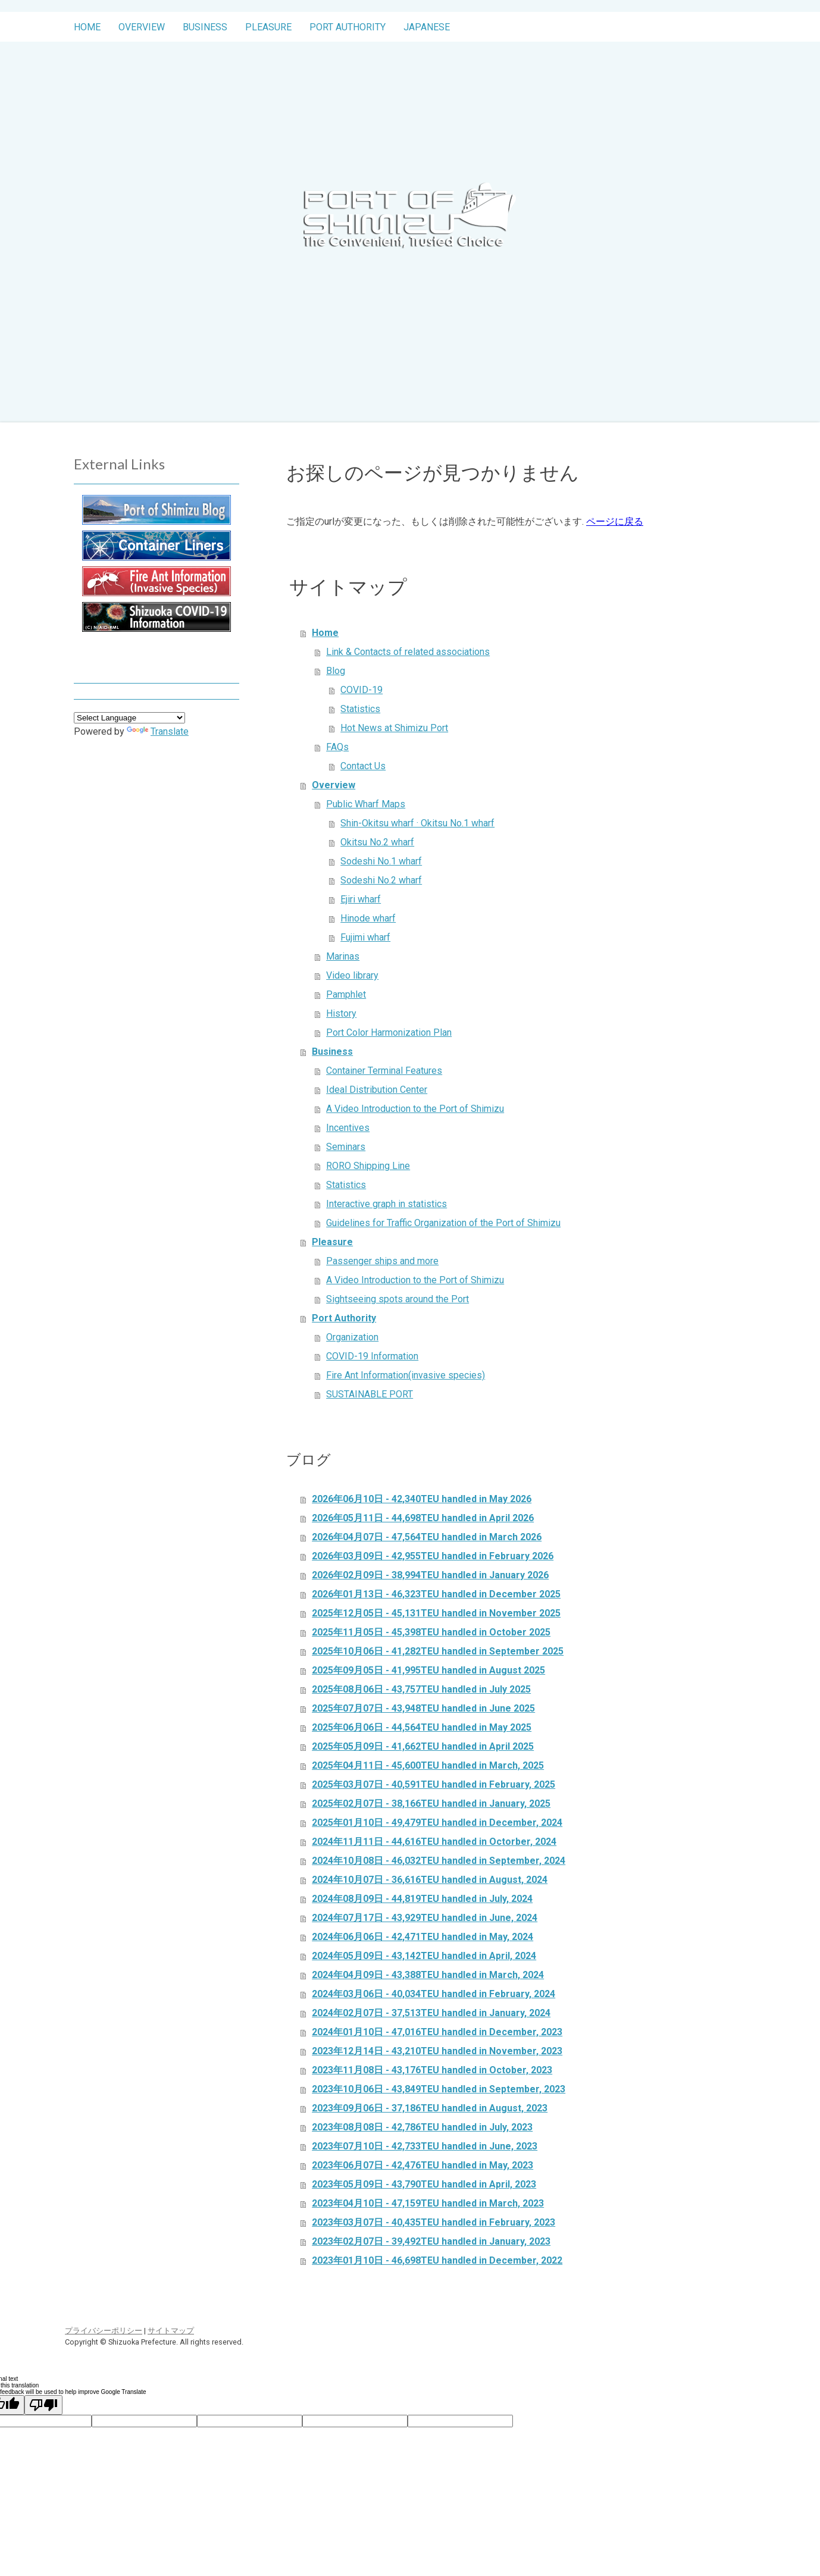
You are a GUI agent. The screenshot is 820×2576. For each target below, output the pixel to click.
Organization (352, 1337)
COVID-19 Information (372, 1356)
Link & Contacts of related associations (408, 651)
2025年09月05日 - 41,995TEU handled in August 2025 (428, 1670)
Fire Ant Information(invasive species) (405, 1375)
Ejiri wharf (360, 899)
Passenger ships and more (382, 1261)
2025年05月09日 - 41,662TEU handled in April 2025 (423, 1746)
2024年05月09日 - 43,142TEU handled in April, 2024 (424, 1955)
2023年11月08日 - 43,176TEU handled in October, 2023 (432, 2070)
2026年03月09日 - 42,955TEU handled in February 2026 (432, 1556)
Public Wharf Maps (365, 804)
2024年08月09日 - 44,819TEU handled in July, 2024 (422, 1898)
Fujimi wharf (365, 937)
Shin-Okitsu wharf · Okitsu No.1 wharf (417, 823)
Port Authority (347, 27)
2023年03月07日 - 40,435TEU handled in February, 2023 (433, 2222)
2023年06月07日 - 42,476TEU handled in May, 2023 (422, 2165)
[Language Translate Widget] (129, 717)
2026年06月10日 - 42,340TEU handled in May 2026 (421, 1499)
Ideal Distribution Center (376, 1089)
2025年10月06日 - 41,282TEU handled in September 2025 (438, 1651)
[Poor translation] (43, 2405)
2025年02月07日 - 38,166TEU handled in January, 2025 (431, 1803)
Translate (158, 731)
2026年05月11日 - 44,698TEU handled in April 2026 (423, 1518)
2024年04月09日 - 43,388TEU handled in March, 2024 (428, 1974)
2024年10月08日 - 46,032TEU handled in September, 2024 (438, 1860)
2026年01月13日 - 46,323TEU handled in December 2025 (436, 1594)
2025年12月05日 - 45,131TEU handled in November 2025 (436, 1613)
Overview (141, 27)
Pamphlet (346, 994)
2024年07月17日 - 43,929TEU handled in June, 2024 (424, 1917)
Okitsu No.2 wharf (377, 842)
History (341, 1013)
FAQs (337, 747)
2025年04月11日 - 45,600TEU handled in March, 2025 (428, 1765)
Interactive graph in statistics (386, 1203)
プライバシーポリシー (103, 2330)
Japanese (426, 27)
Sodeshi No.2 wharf (381, 880)
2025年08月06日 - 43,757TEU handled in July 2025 (421, 1689)
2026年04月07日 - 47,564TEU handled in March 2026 (427, 1537)
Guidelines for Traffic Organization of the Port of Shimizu (443, 1223)
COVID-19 (361, 689)
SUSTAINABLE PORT (369, 1394)
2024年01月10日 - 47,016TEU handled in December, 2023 (437, 2032)
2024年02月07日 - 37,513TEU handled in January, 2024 (431, 2013)
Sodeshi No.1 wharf (381, 861)
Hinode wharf (368, 918)
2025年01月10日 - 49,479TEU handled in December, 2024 (437, 1822)
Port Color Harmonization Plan (389, 1032)
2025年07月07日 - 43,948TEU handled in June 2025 (423, 1708)
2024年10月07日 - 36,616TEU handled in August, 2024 (429, 1879)
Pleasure (268, 27)
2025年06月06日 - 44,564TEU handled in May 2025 (421, 1727)
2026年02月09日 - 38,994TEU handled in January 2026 (430, 1575)
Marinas (342, 956)
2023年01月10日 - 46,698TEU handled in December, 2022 (437, 2260)
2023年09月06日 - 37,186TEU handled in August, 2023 (429, 2108)
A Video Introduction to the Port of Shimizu (415, 1108)
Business (205, 27)
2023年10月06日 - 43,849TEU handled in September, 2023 (438, 2089)
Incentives (348, 1127)
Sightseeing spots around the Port (397, 1299)
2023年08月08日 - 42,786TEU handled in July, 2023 (422, 2127)
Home (87, 27)
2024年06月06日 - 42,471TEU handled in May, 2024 (422, 1936)
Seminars (345, 1146)
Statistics (360, 708)
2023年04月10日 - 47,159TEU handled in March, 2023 (428, 2203)
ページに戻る (614, 521)
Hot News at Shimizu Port (394, 728)
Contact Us (363, 766)
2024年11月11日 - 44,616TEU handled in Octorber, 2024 (434, 1841)
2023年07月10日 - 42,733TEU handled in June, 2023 (424, 2146)
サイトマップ (171, 2330)
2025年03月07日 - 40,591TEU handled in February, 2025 (433, 1784)
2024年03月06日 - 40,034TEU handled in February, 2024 (433, 1994)
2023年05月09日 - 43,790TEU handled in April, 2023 (424, 2184)
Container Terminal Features (384, 1070)
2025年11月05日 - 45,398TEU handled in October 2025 (431, 1632)
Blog (335, 670)
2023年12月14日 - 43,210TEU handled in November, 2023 (437, 2051)
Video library (352, 975)
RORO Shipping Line (368, 1165)
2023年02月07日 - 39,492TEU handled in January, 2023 (431, 2241)
